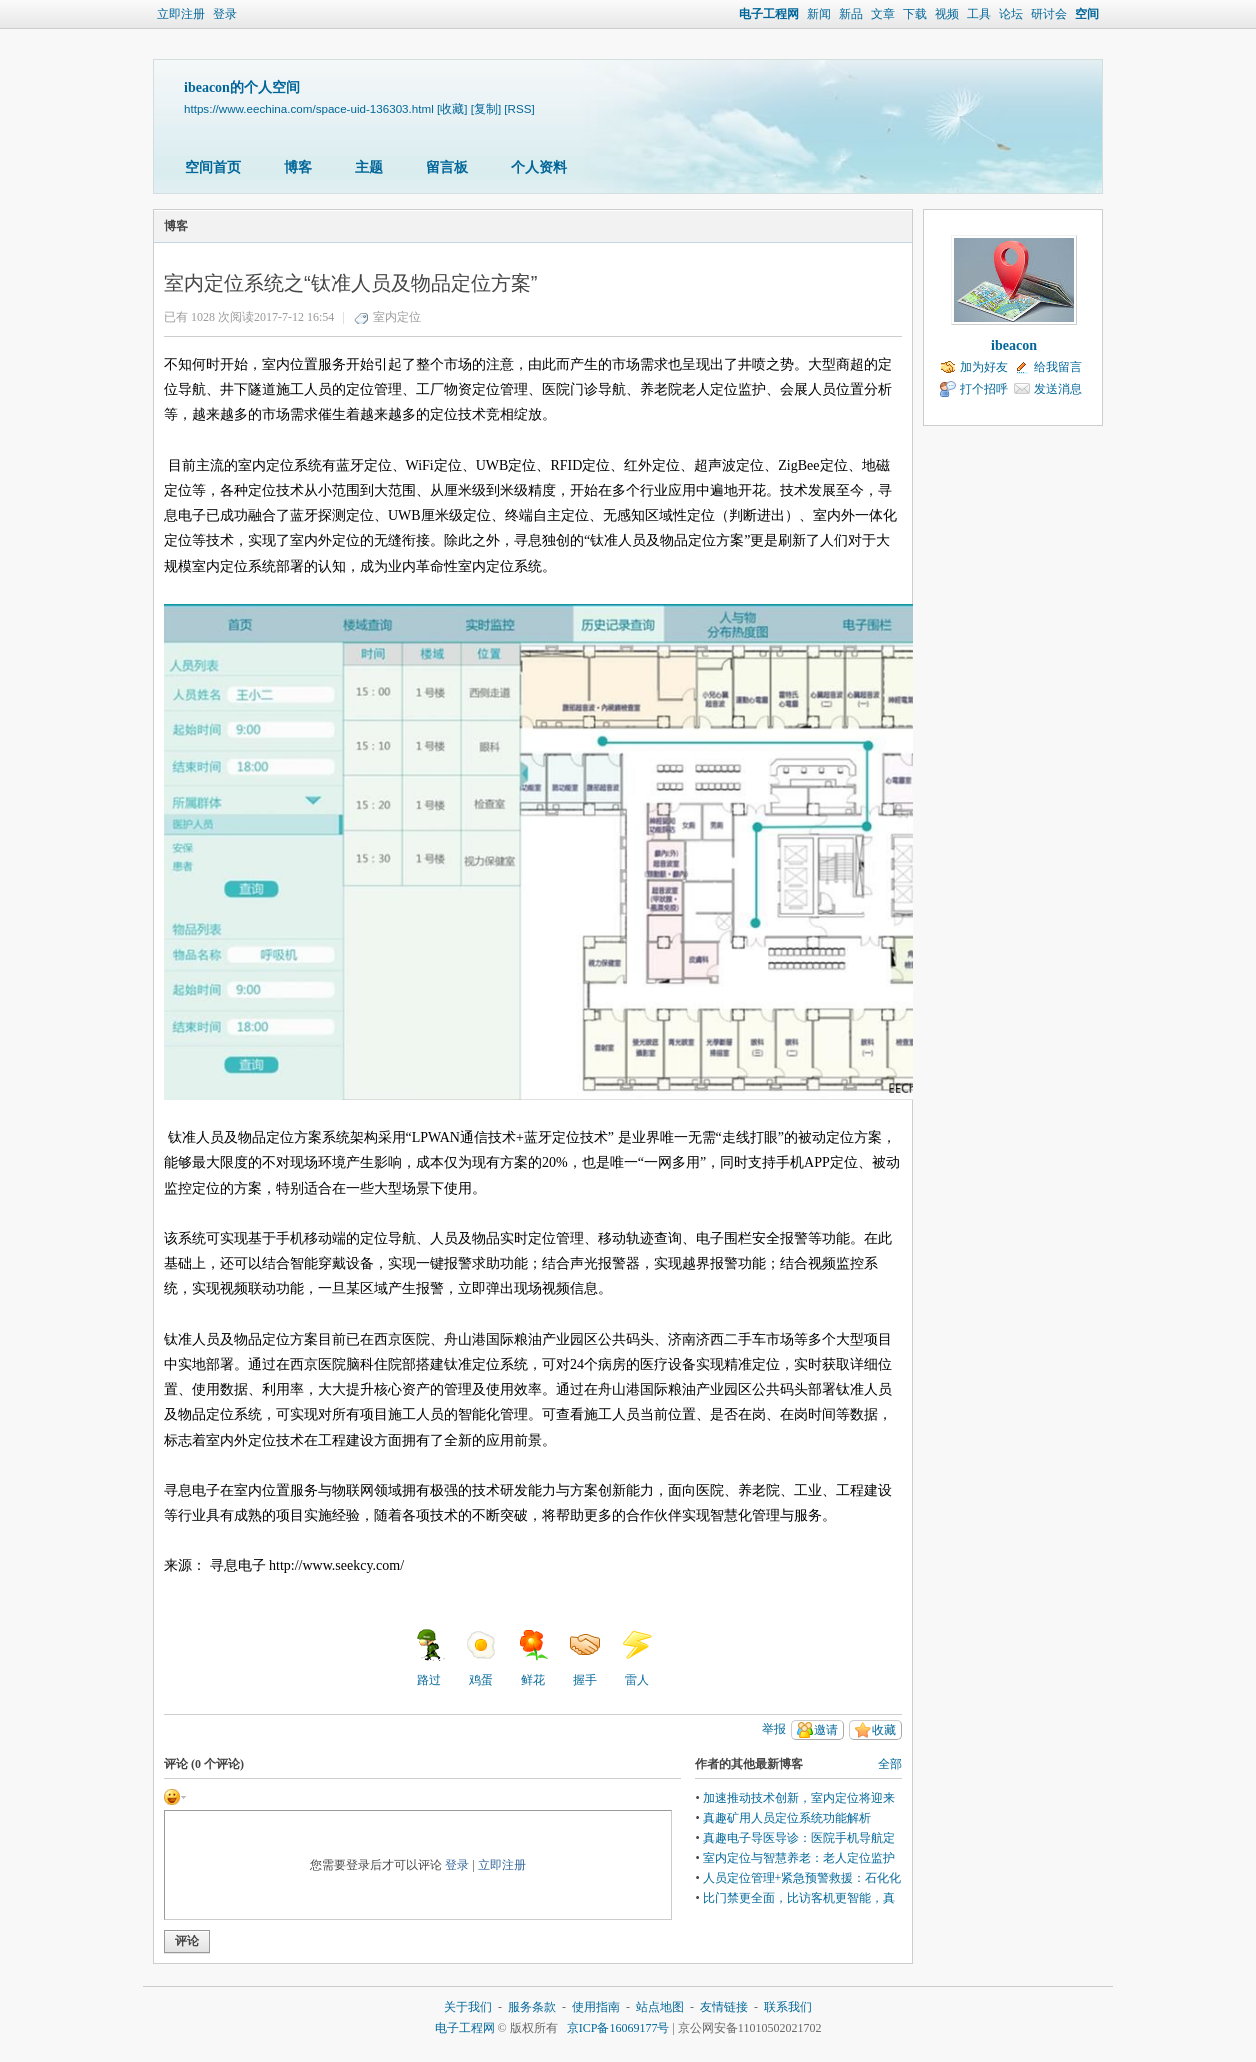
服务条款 (532, 2007)
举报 (774, 1729)
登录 (225, 14)
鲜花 (533, 1658)
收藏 (884, 1730)
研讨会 (1049, 14)
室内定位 (397, 317)
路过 (429, 1658)
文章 (883, 14)
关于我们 (468, 2007)
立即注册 (181, 14)
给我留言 (1058, 367)
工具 (979, 14)
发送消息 (1058, 389)
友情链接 (724, 2007)
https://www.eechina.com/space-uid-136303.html (309, 108)
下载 (915, 14)
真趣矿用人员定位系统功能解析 (787, 1818)
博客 (298, 167)
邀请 (826, 1730)
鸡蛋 (481, 1658)
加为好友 (984, 367)
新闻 (819, 14)
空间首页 (213, 167)
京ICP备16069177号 (618, 2028)
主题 (369, 167)
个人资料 (539, 167)
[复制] (486, 108)
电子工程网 (769, 14)
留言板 (447, 167)
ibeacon (1014, 345)
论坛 (1011, 14)
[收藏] (452, 108)
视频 (947, 14)
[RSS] (519, 108)
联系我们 (788, 2007)
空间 (1087, 14)
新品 (851, 14)
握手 (585, 1658)
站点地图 (660, 2007)
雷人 (637, 1658)
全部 (890, 1764)
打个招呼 (984, 389)
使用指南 (596, 2007)
